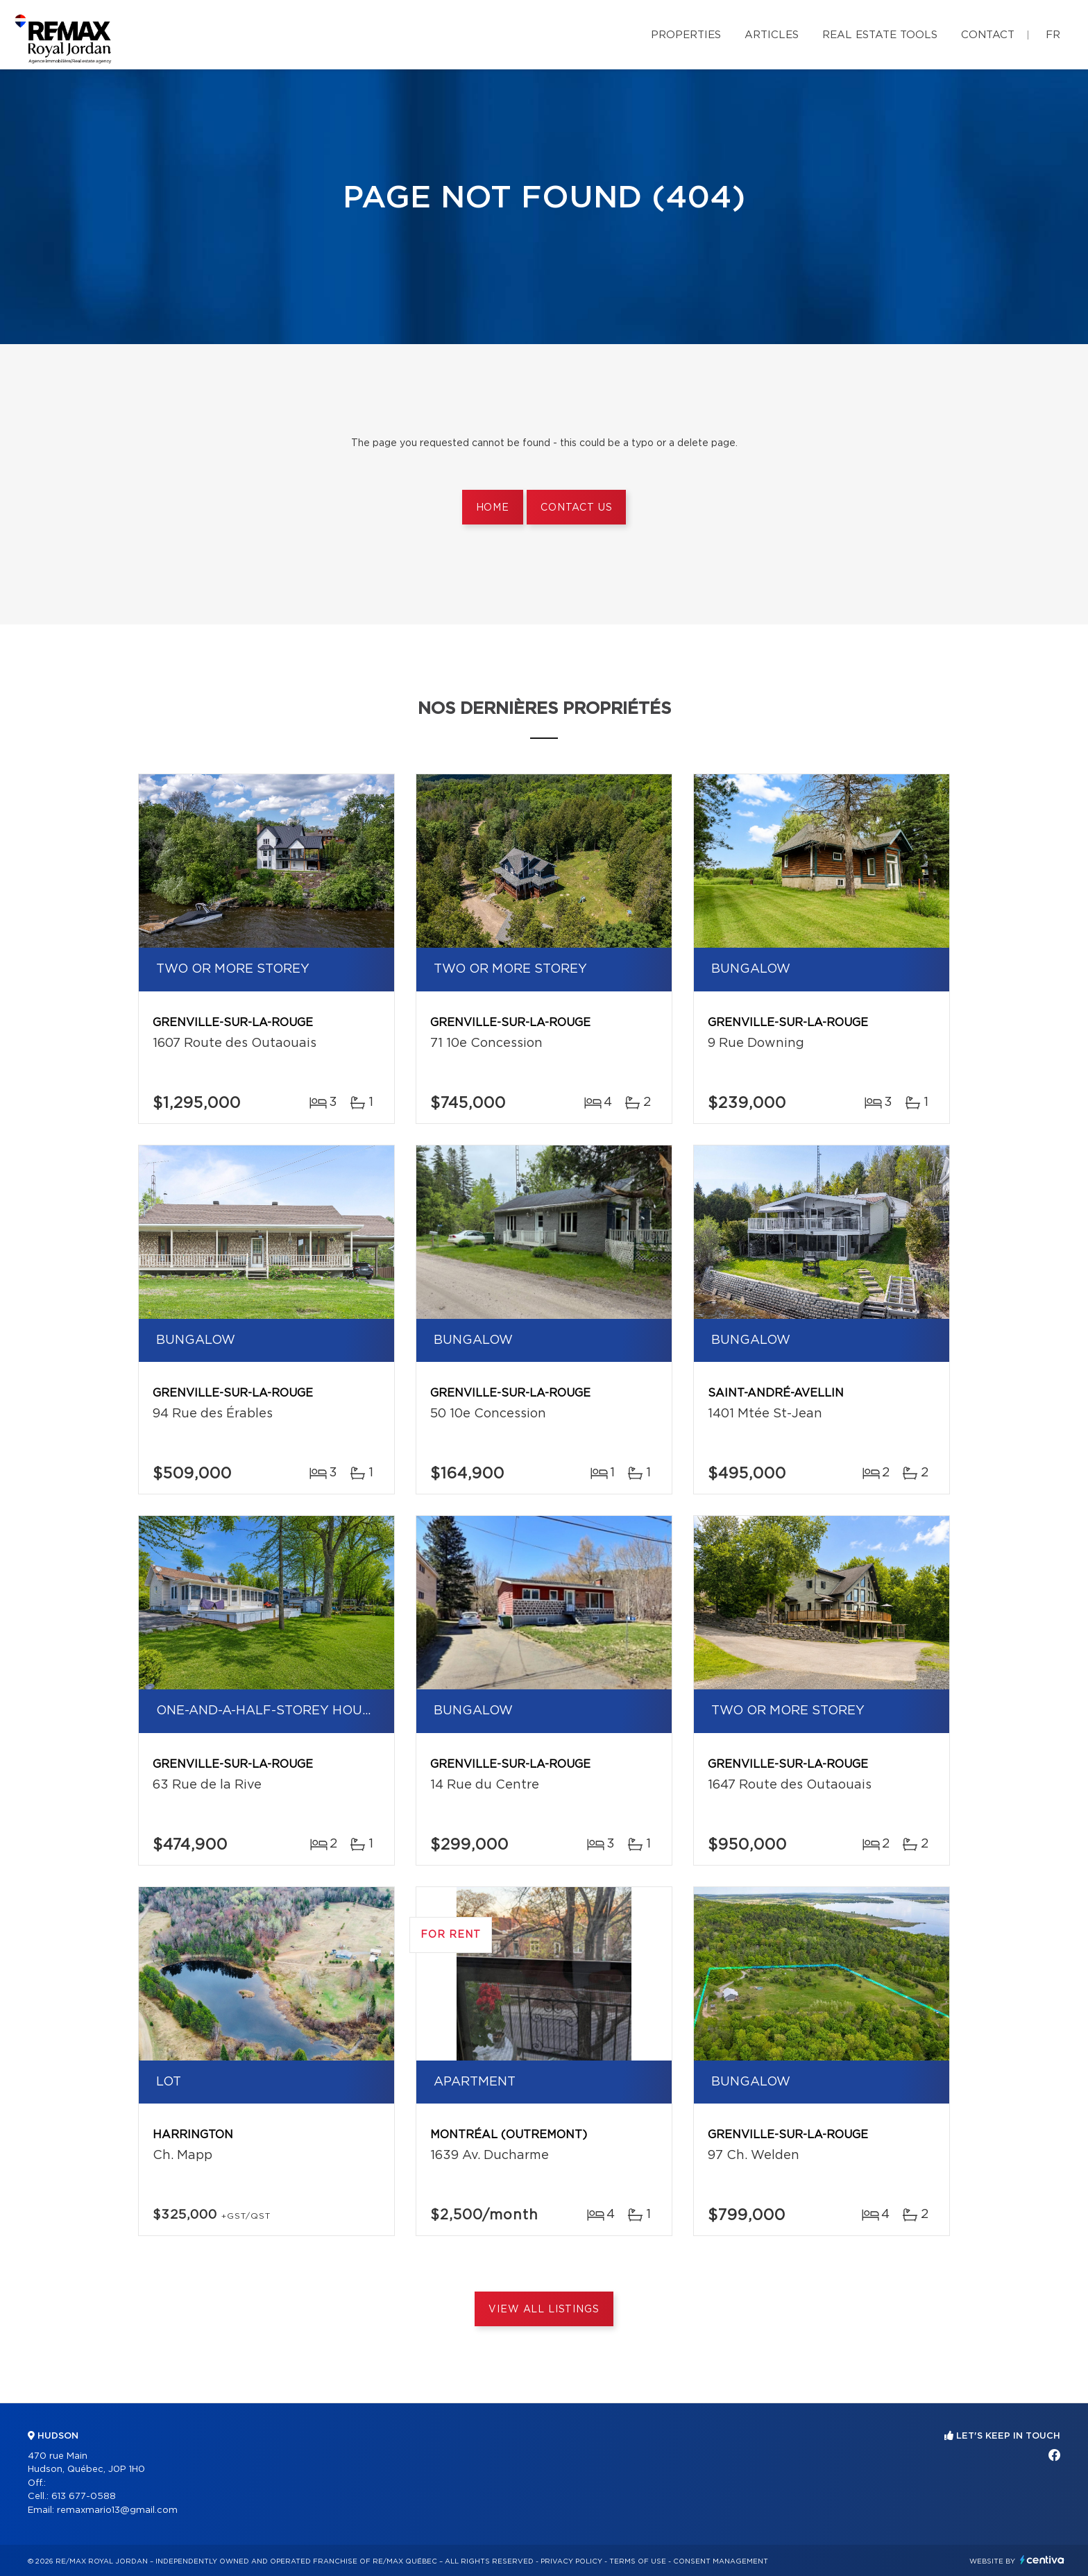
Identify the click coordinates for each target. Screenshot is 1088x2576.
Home (492, 508)
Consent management (720, 2561)
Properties (686, 35)
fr (1053, 35)
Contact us (576, 508)
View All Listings (543, 2309)
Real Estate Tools (879, 35)
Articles (772, 35)
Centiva (1042, 2559)
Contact (987, 35)
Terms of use (637, 2561)
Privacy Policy (571, 2561)
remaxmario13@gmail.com (117, 2510)
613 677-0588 (83, 2496)
